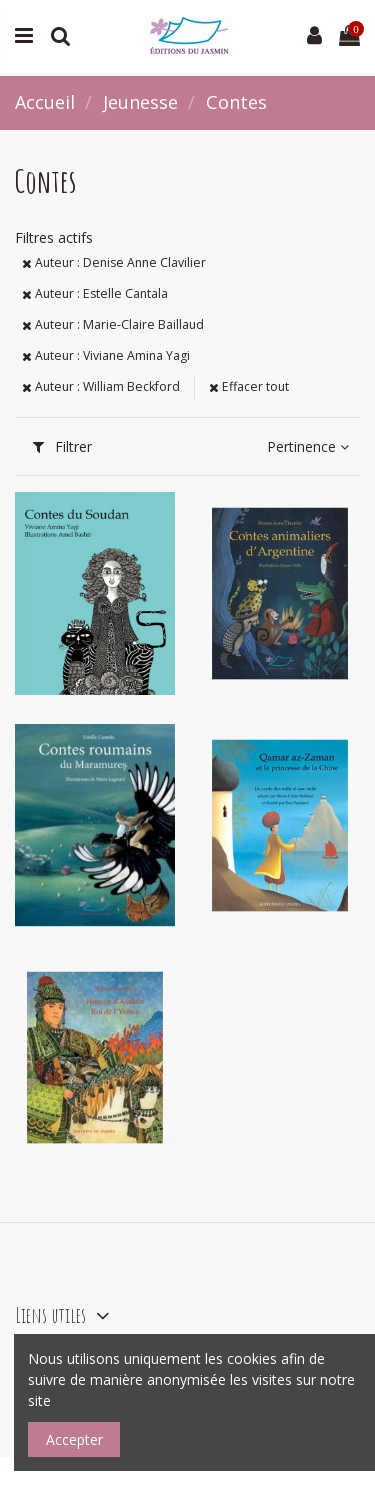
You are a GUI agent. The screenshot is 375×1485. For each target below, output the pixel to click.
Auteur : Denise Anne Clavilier (114, 262)
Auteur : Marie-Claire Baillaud (113, 324)
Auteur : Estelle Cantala (95, 293)
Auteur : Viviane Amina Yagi (106, 355)
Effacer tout (249, 386)
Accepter (74, 1439)
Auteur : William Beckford (101, 386)
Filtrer (62, 446)
